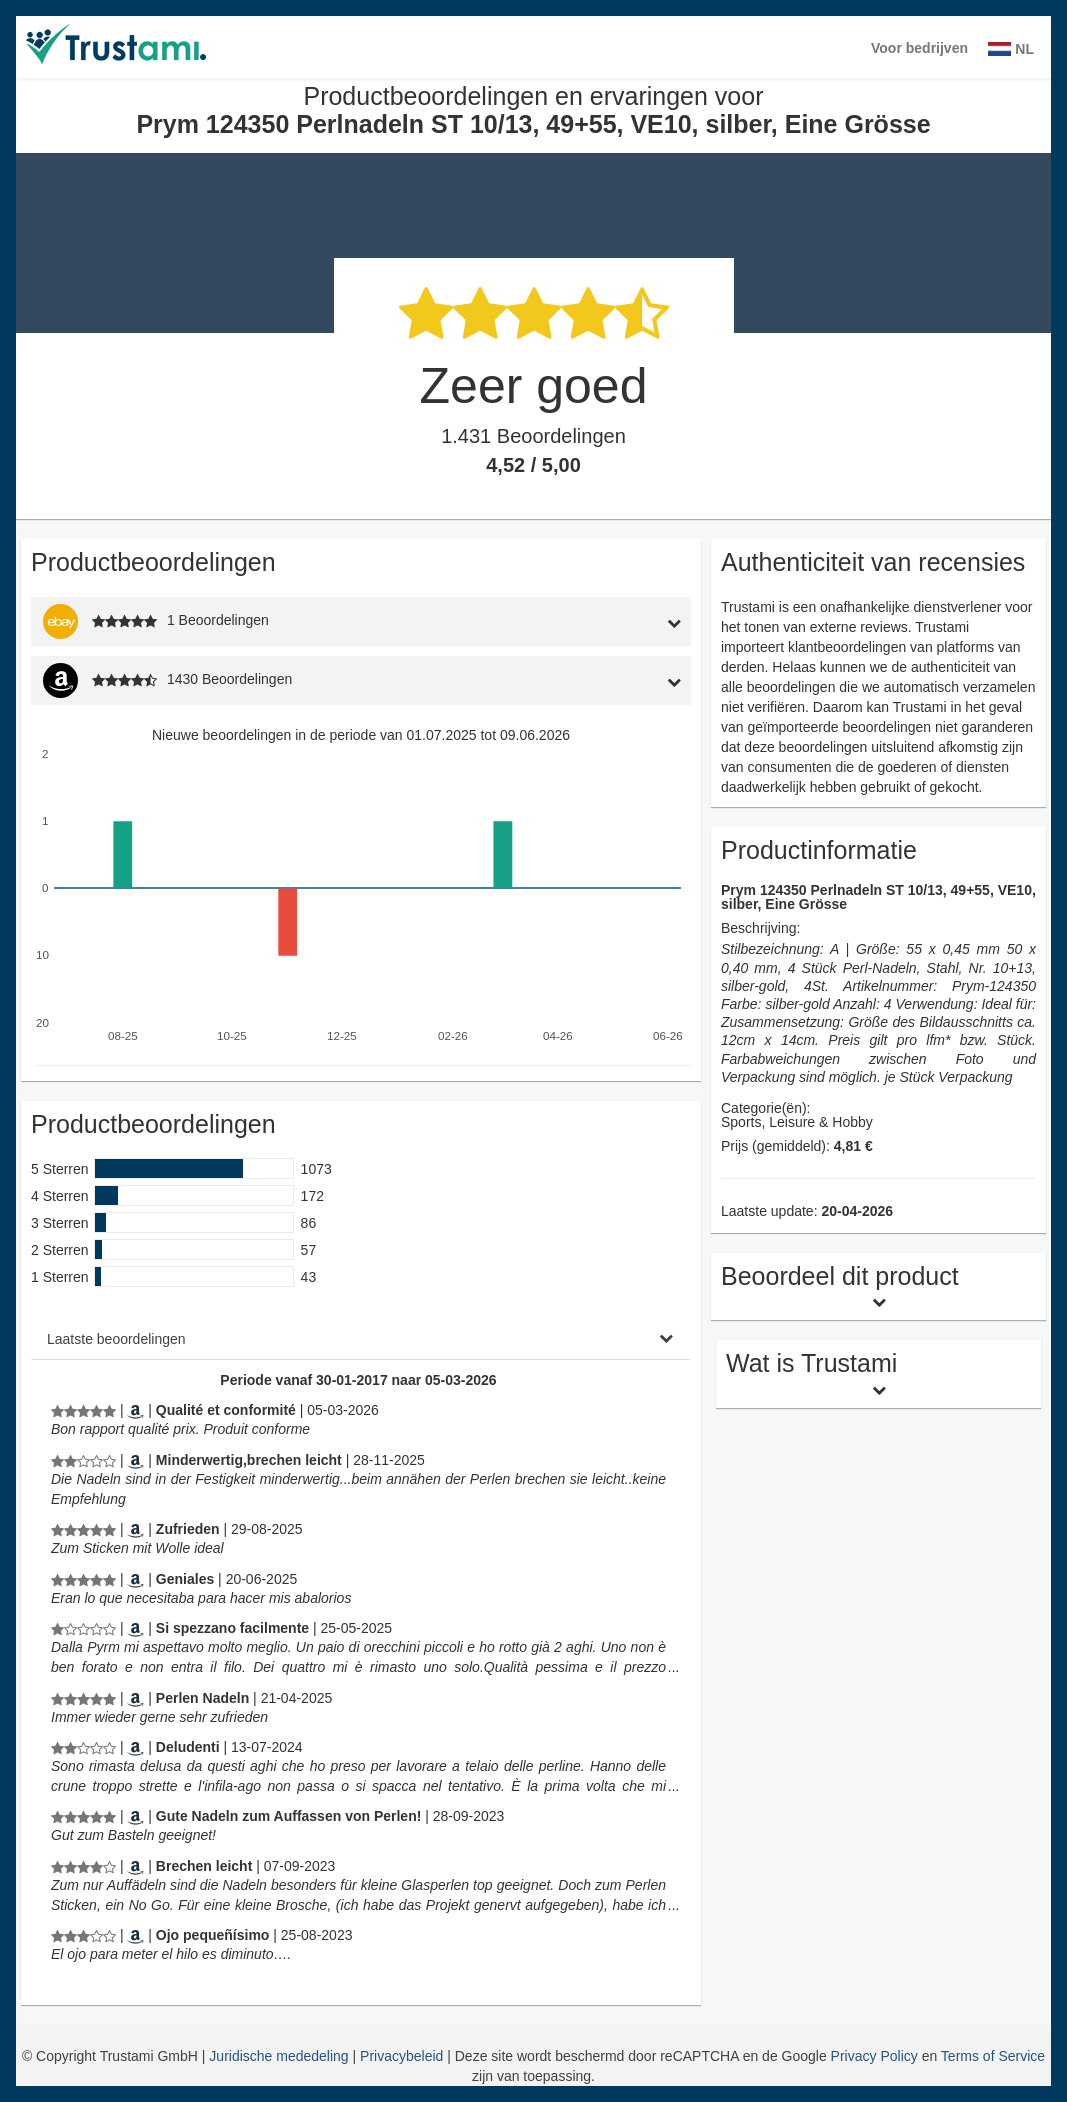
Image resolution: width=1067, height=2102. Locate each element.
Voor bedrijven (919, 48)
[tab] (605, 621)
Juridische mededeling (280, 2056)
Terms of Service (993, 2056)
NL (1011, 49)
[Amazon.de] (135, 1460)
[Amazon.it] (135, 1628)
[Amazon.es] (135, 1579)
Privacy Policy (874, 2056)
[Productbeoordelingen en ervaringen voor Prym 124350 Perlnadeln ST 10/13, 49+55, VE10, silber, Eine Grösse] (83, 1410)
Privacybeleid (403, 2056)
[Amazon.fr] (135, 1410)
